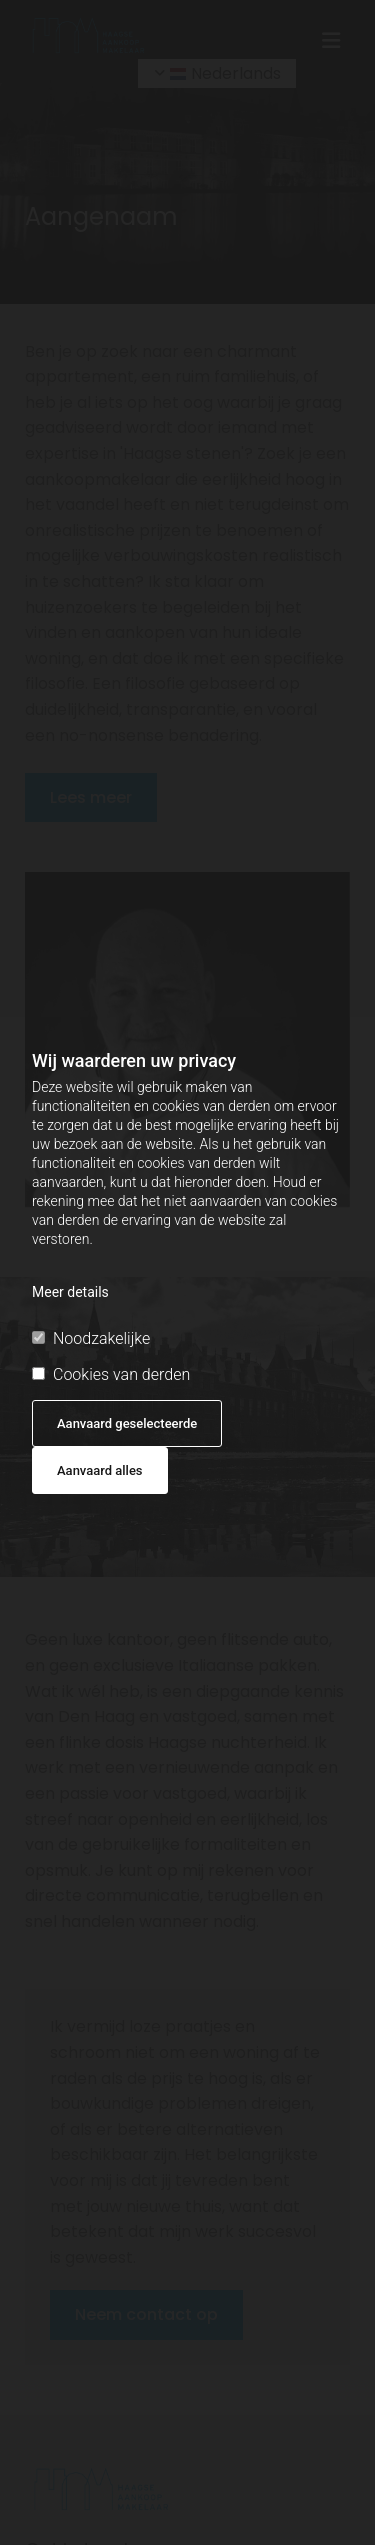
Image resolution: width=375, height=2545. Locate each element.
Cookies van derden (111, 1374)
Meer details (70, 1292)
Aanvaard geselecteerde (127, 1423)
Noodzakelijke (91, 1338)
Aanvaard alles (100, 1470)
